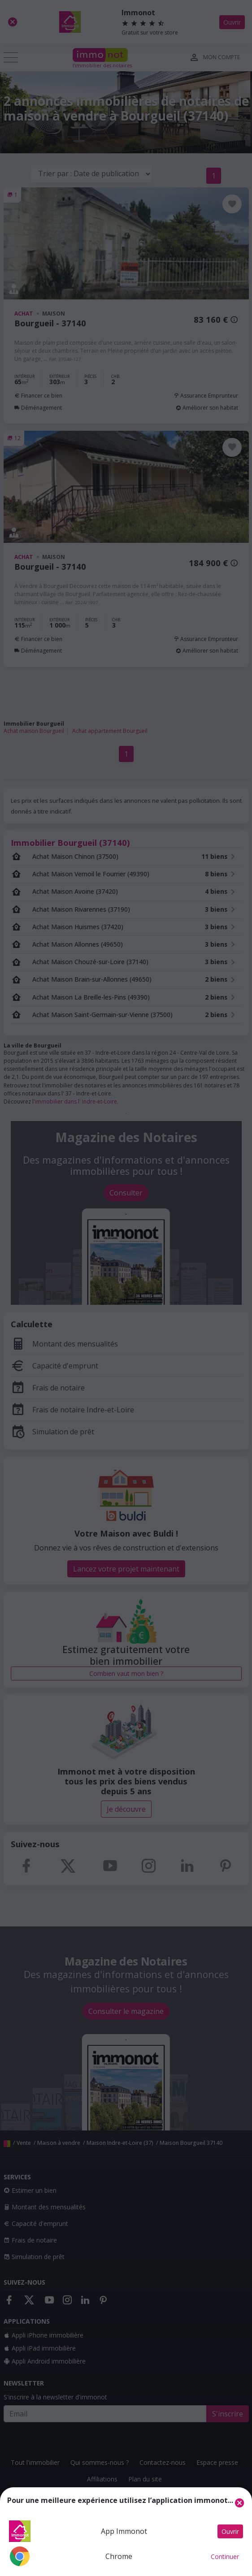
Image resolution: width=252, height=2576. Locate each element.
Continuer (225, 2556)
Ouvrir (230, 2531)
